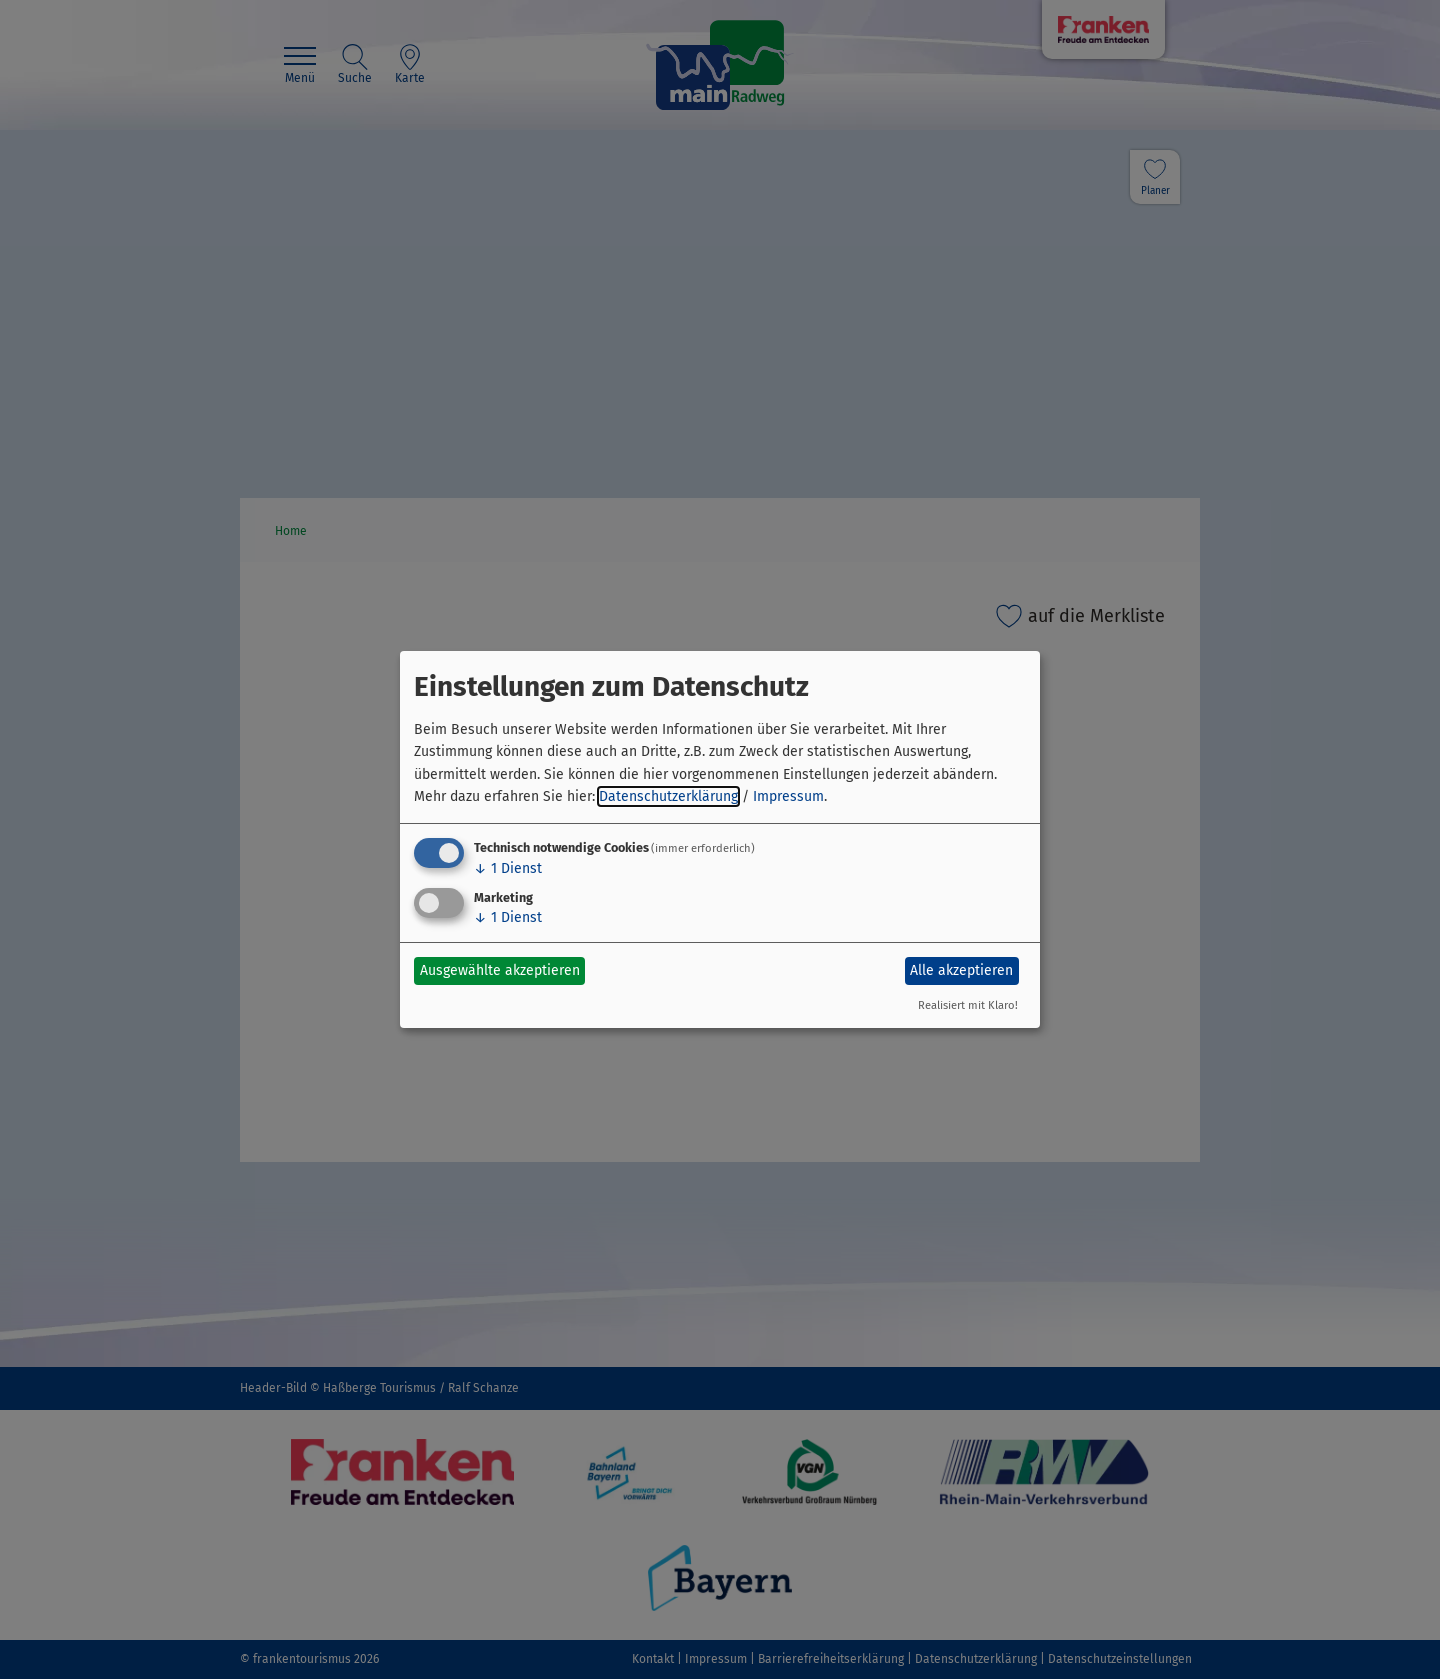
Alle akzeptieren (961, 970)
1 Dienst (508, 868)
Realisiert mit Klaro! (968, 1005)
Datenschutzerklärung (668, 796)
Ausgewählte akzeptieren (500, 970)
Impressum (788, 796)
